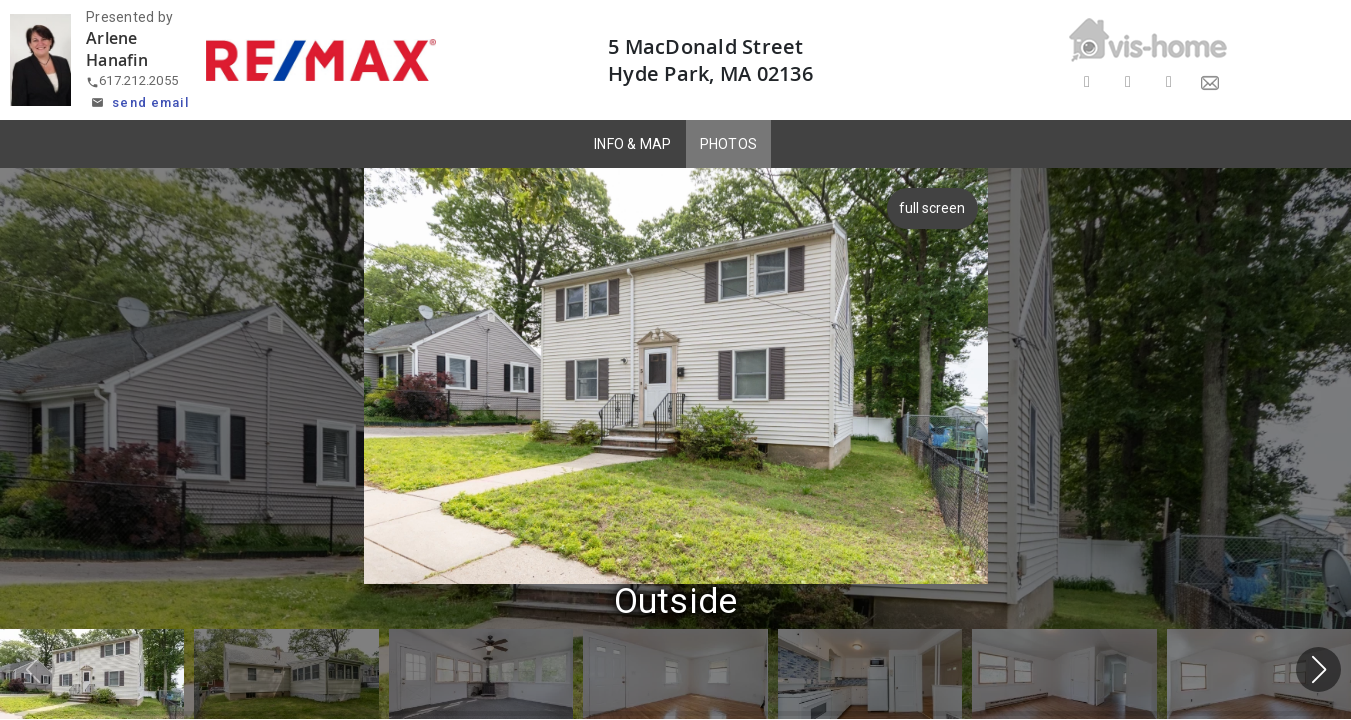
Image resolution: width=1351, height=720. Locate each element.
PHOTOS (729, 144)
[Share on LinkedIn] (1168, 82)
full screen (935, 208)
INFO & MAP (633, 144)
